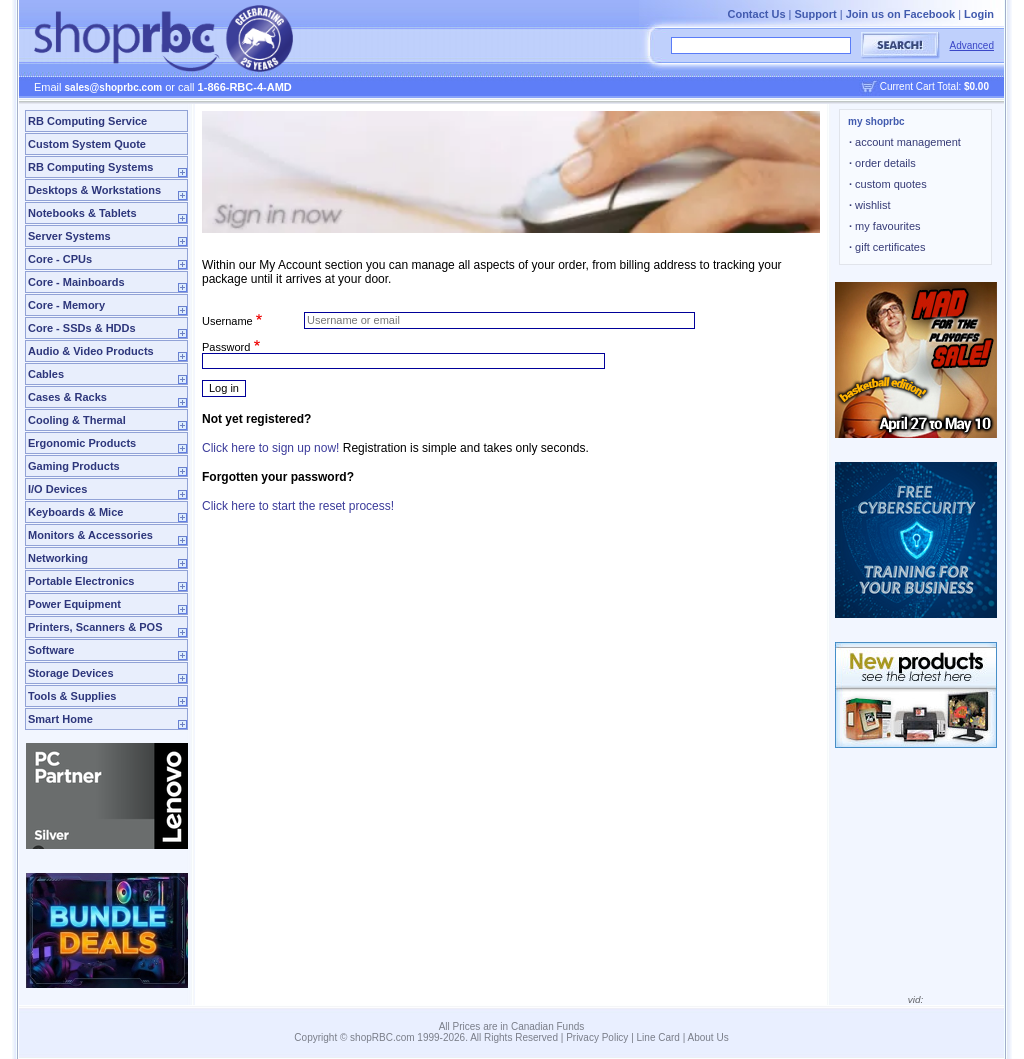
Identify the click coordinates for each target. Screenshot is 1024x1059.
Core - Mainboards (76, 282)
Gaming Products (74, 466)
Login (979, 14)
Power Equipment (74, 604)
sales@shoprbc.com (114, 87)
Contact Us (756, 14)
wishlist (870, 205)
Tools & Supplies (72, 696)
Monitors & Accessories (90, 535)
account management (905, 142)
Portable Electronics (81, 581)
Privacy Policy (597, 1037)
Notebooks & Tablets (82, 213)
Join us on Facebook (900, 14)
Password (226, 347)
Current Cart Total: (934, 86)
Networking (58, 558)
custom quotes (888, 184)
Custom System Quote (87, 144)
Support (816, 14)
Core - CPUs (60, 259)
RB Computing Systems (90, 167)
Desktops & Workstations (94, 190)
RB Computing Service (87, 121)
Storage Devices (71, 673)
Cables (46, 374)
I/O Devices (57, 489)
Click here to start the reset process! (298, 506)
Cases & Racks (67, 397)
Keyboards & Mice (75, 512)
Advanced (972, 45)
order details (882, 163)
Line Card (658, 1037)
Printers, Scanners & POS (95, 627)
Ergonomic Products (82, 443)
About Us (708, 1037)
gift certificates (887, 247)
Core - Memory (66, 305)
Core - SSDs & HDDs (82, 328)
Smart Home (60, 719)
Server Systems (69, 236)
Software (51, 650)
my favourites (885, 226)
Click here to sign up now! (270, 448)
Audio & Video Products (91, 351)
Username (227, 320)
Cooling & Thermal (77, 420)
